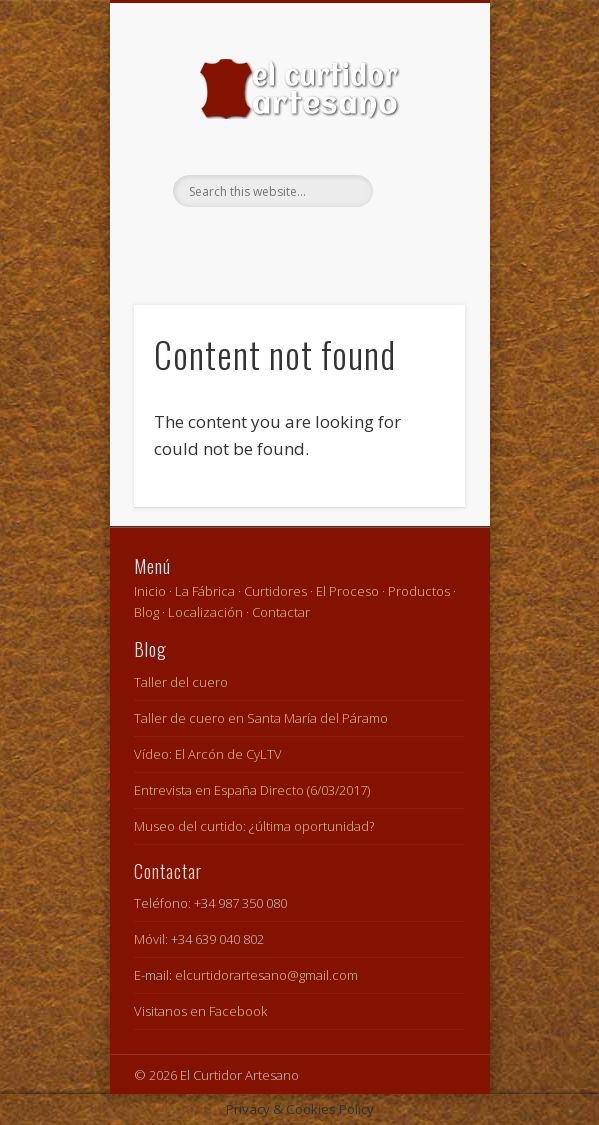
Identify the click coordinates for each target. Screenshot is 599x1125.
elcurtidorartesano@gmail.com (266, 975)
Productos (419, 591)
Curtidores (275, 591)
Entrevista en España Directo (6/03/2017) (252, 790)
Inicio (150, 591)
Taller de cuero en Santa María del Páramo (261, 718)
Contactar (281, 612)
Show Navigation (416, 179)
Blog (146, 612)
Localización (205, 612)
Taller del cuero (181, 682)
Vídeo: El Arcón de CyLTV (208, 754)
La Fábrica (205, 591)
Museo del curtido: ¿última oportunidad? (254, 826)
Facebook (297, 241)
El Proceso (347, 591)
